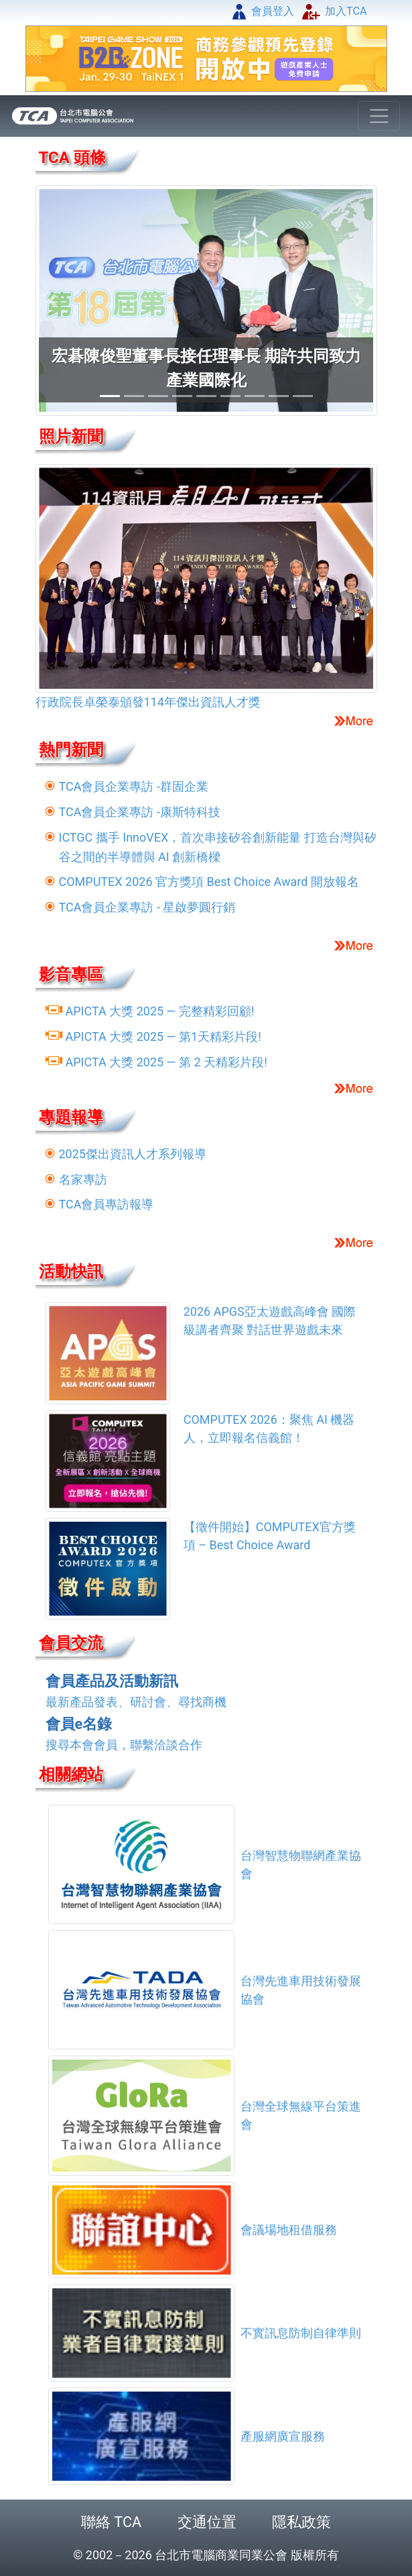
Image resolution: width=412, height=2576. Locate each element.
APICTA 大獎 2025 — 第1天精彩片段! (163, 1036)
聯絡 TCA (111, 2522)
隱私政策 (301, 2522)
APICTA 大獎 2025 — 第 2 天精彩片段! (166, 1062)
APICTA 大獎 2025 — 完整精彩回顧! (160, 1011)
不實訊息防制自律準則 (301, 2333)
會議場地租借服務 (289, 2230)
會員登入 (263, 11)
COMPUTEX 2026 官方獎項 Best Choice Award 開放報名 (209, 882)
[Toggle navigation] (379, 116)
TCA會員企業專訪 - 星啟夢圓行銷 (147, 907)
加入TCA (334, 11)
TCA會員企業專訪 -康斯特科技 (139, 812)
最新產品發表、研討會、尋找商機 (136, 1702)
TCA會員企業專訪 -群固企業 (133, 786)
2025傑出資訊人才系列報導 (132, 1154)
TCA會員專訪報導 (106, 1204)
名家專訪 (83, 1179)
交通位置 (207, 2522)
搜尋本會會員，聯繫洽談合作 (124, 1745)
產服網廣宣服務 (283, 2436)
